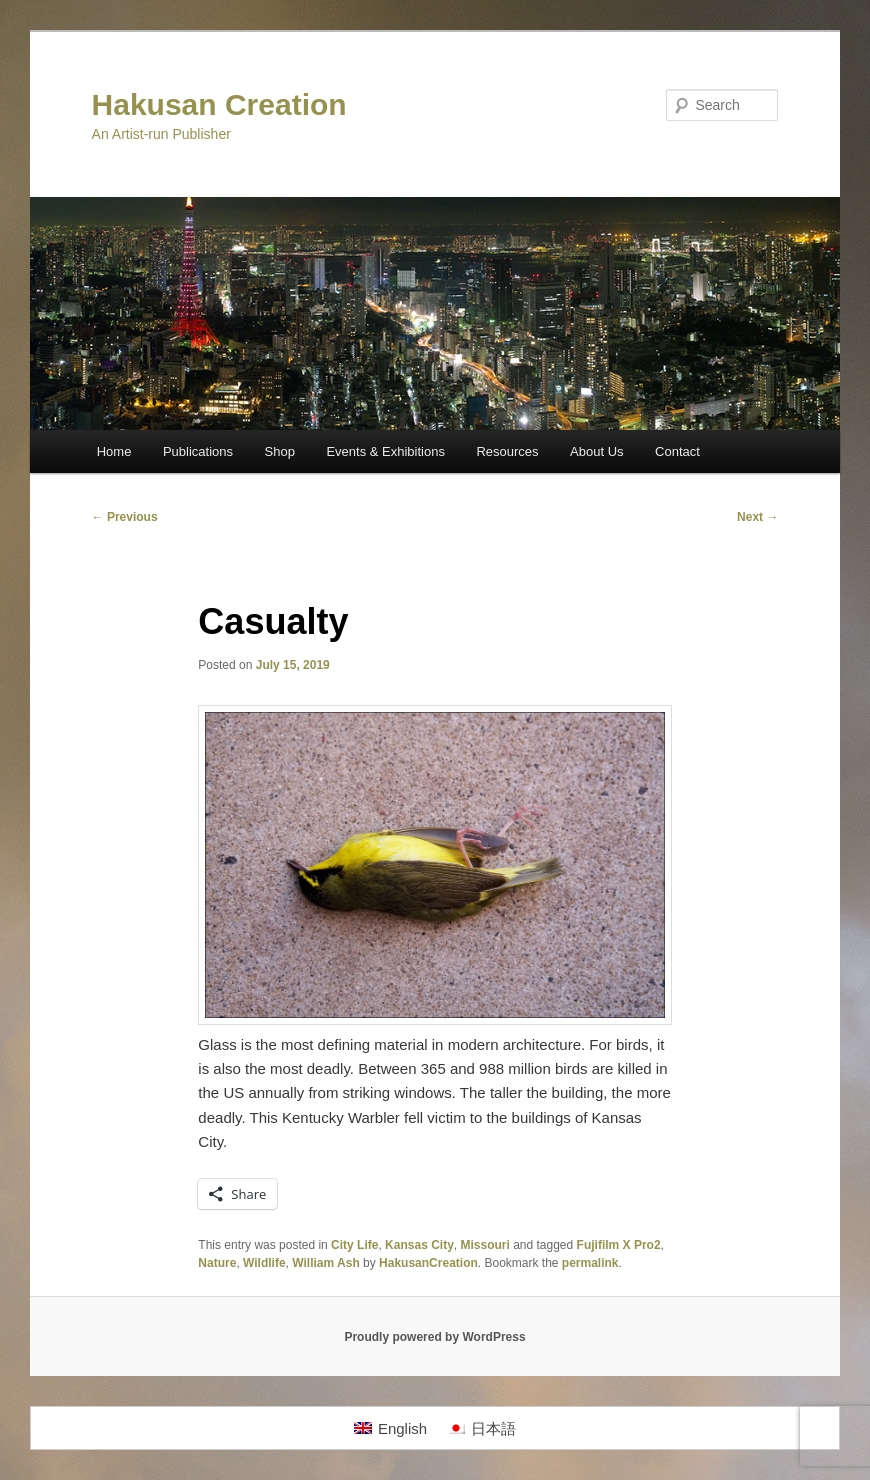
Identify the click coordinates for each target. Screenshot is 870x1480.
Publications (198, 451)
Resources (507, 451)
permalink (590, 1263)
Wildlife (264, 1263)
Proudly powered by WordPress (434, 1337)
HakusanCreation (428, 1263)
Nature (217, 1263)
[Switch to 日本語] (481, 1428)
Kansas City (419, 1245)
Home (114, 451)
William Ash (325, 1263)
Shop (280, 451)
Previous (125, 517)
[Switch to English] (390, 1428)
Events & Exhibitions (385, 451)
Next (757, 517)
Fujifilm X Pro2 (619, 1245)
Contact (677, 451)
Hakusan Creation (219, 104)
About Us (596, 451)
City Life (354, 1245)
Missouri (484, 1245)
